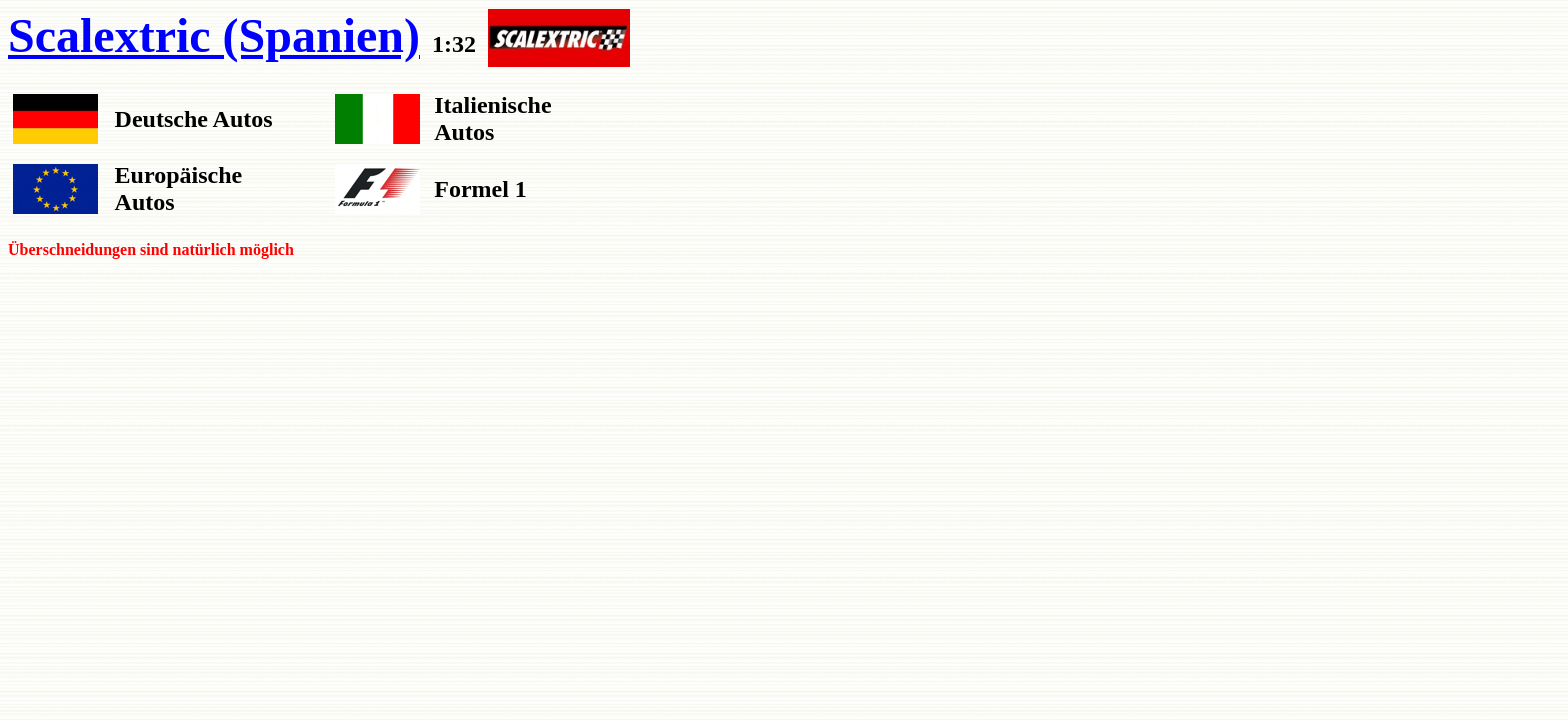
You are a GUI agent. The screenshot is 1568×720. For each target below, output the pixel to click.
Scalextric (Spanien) (214, 35)
